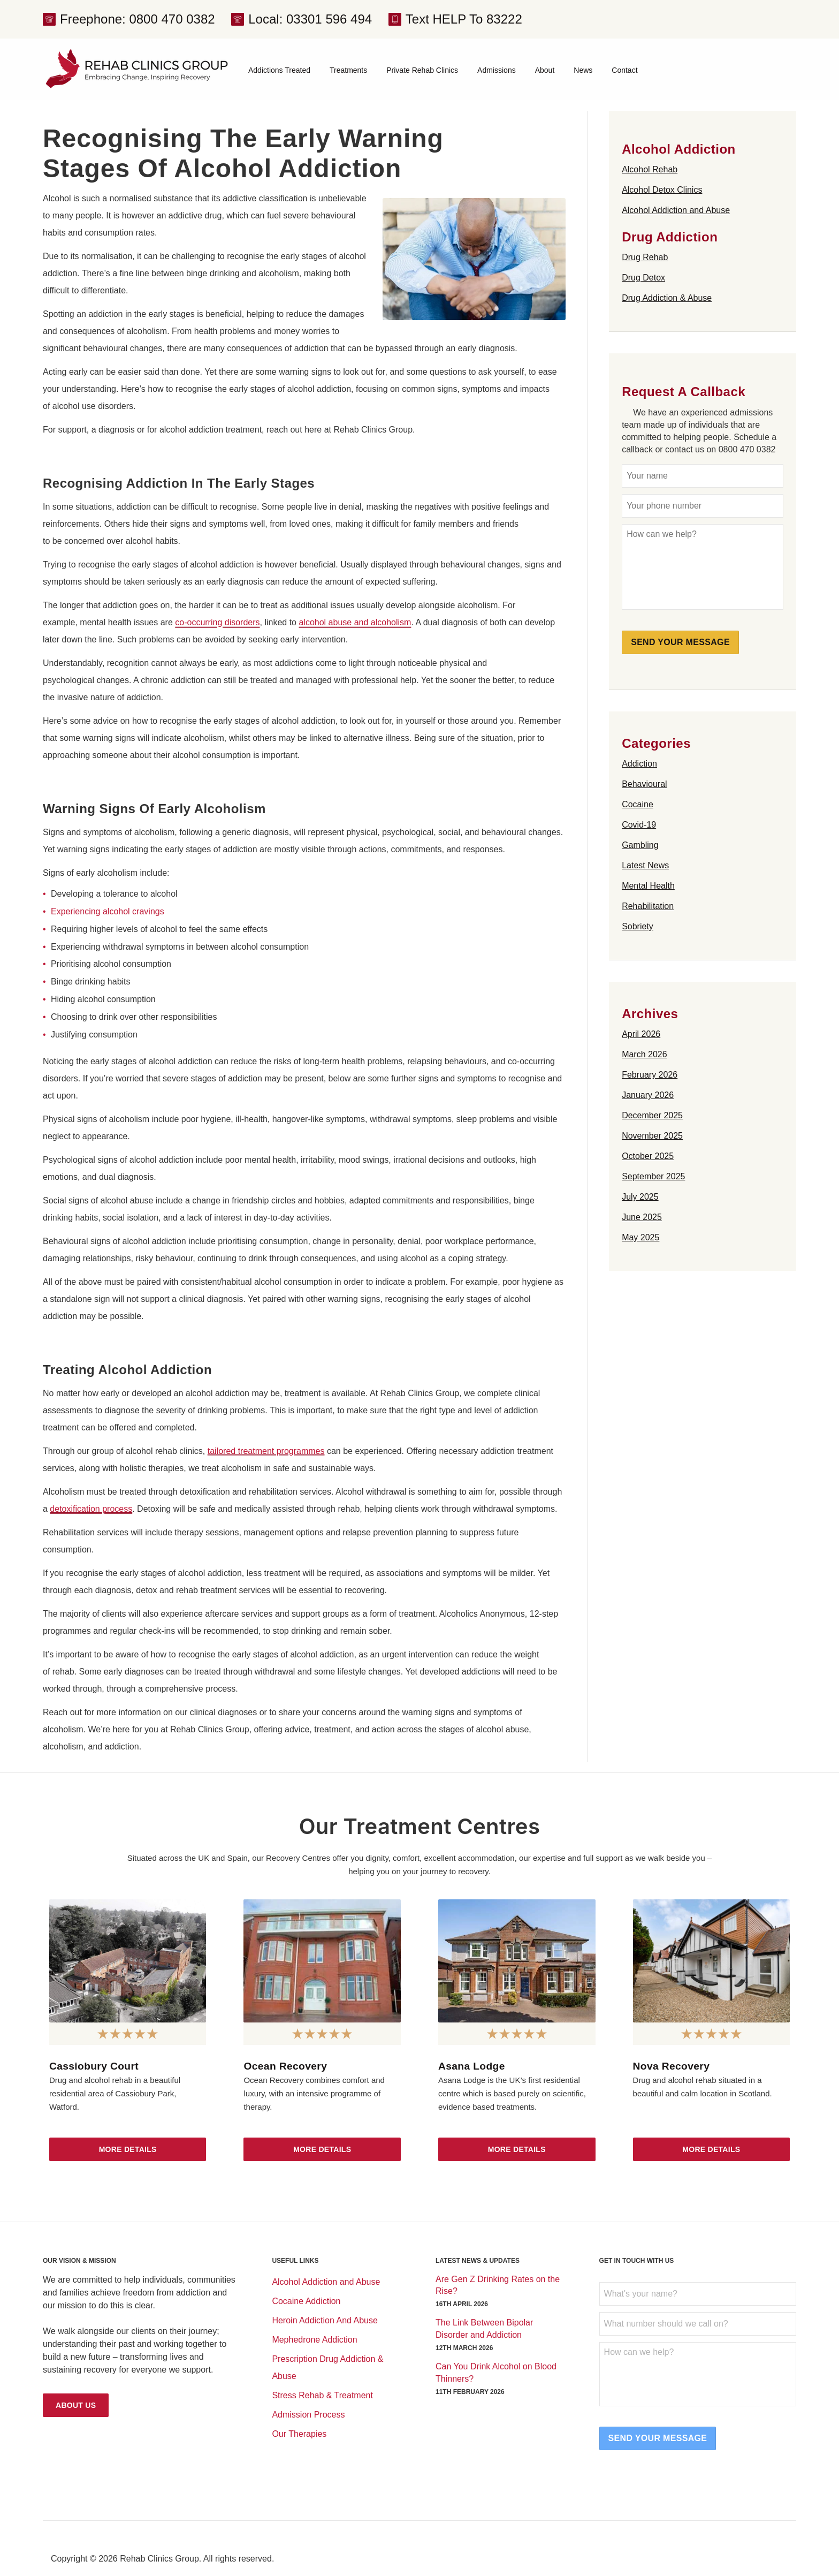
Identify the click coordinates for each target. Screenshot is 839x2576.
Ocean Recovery (285, 2066)
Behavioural (644, 784)
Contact (624, 70)
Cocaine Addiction (306, 2301)
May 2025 (640, 1237)
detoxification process (91, 1508)
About (545, 70)
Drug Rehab (645, 257)
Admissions (496, 70)
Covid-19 (639, 824)
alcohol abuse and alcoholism (355, 622)
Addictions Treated (279, 70)
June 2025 (642, 1217)
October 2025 (648, 1156)
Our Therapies (299, 2433)
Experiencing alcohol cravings (107, 911)
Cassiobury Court (94, 2066)
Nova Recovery (671, 2066)
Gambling (640, 845)
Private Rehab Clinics (422, 70)
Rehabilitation (648, 906)
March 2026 (644, 1054)
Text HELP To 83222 (464, 19)
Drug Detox (643, 277)
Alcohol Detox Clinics (662, 189)
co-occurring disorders (217, 622)
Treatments (348, 70)
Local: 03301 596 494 (310, 19)
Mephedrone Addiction (314, 2339)
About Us (76, 2405)
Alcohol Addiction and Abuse (676, 210)
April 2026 (641, 1034)
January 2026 (648, 1095)
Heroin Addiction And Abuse (324, 2320)
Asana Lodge (471, 2066)
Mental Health (648, 885)
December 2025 (652, 1115)
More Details (128, 2149)
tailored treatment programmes (266, 1451)
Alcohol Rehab (649, 169)
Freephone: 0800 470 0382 (137, 19)
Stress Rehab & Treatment (322, 2395)
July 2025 (640, 1196)
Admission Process (308, 2414)
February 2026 (649, 1074)
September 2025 (653, 1176)
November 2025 (652, 1135)
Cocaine (637, 804)
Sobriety (637, 926)
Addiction (639, 763)
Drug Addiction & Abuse (667, 297)
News (583, 70)
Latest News (645, 865)
